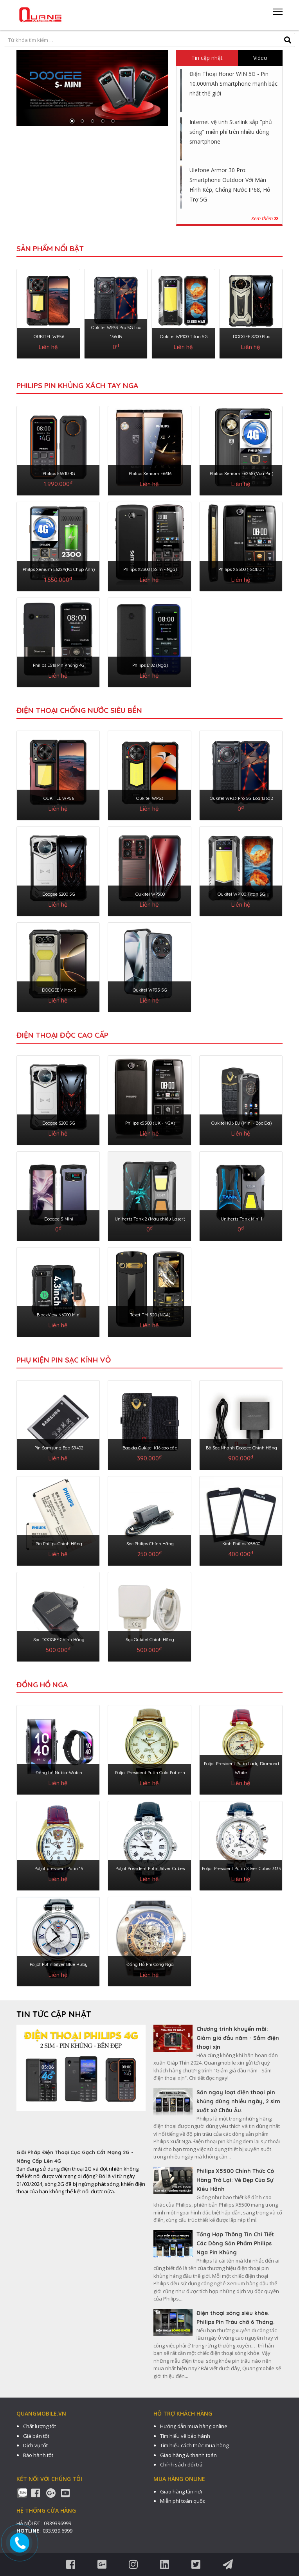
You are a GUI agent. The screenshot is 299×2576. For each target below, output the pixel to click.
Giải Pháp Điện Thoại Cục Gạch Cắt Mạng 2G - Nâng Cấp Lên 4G (74, 2156)
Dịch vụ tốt (35, 2445)
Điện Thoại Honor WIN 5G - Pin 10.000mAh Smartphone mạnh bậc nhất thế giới (233, 83)
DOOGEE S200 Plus (251, 336)
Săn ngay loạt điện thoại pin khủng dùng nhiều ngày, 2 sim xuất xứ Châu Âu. (238, 2101)
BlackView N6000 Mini (59, 1315)
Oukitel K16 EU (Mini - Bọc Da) (241, 1123)
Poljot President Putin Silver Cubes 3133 (241, 1868)
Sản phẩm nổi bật (50, 248)
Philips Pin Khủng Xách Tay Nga (77, 385)
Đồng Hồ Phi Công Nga (150, 1964)
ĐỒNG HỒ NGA (42, 1684)
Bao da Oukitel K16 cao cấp (149, 1448)
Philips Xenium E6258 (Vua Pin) (241, 473)
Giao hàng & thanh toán (188, 2455)
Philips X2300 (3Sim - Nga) (150, 569)
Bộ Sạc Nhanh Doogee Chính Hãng (241, 1448)
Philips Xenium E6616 (150, 473)
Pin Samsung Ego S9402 (58, 1448)
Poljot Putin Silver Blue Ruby (59, 1964)
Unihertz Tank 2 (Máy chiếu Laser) (150, 1219)
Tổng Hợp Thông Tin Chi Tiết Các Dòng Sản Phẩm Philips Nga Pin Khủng (235, 2243)
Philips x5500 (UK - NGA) (150, 1123)
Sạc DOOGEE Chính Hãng (59, 1639)
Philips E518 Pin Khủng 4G (59, 665)
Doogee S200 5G (58, 894)
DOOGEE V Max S (59, 990)
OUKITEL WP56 (49, 336)
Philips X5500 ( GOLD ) (241, 569)
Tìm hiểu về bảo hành (185, 2435)
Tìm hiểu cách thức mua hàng (194, 2445)
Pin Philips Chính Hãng (59, 1543)
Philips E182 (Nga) (150, 665)
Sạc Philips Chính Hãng (150, 1543)
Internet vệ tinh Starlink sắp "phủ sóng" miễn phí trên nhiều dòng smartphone (230, 131)
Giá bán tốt (36, 2435)
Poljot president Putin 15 (58, 1868)
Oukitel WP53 (150, 798)
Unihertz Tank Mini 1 (241, 1219)
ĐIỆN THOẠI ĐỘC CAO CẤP (62, 1035)
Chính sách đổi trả (181, 2464)
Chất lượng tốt (39, 2426)
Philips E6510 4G (59, 473)
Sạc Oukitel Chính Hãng (150, 1639)
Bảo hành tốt (38, 2455)
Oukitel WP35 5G (150, 990)
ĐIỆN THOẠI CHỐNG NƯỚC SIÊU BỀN (79, 710)
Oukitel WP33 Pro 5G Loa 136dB (241, 798)
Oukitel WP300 (150, 894)
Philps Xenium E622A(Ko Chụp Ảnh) (59, 569)
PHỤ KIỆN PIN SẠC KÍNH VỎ (63, 1360)
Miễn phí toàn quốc (182, 2500)
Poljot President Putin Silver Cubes (150, 1868)
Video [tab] (260, 57)
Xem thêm (264, 218)
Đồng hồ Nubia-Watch (59, 1772)
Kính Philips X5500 (241, 1543)
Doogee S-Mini (58, 1219)
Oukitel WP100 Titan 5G (184, 336)
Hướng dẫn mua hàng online (193, 2426)
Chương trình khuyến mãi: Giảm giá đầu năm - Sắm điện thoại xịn (237, 2037)
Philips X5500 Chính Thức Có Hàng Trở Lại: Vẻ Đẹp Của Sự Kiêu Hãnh (235, 2180)
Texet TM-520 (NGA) (150, 1315)
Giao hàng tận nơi (181, 2491)
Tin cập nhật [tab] (207, 57)
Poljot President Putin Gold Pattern (150, 1772)
